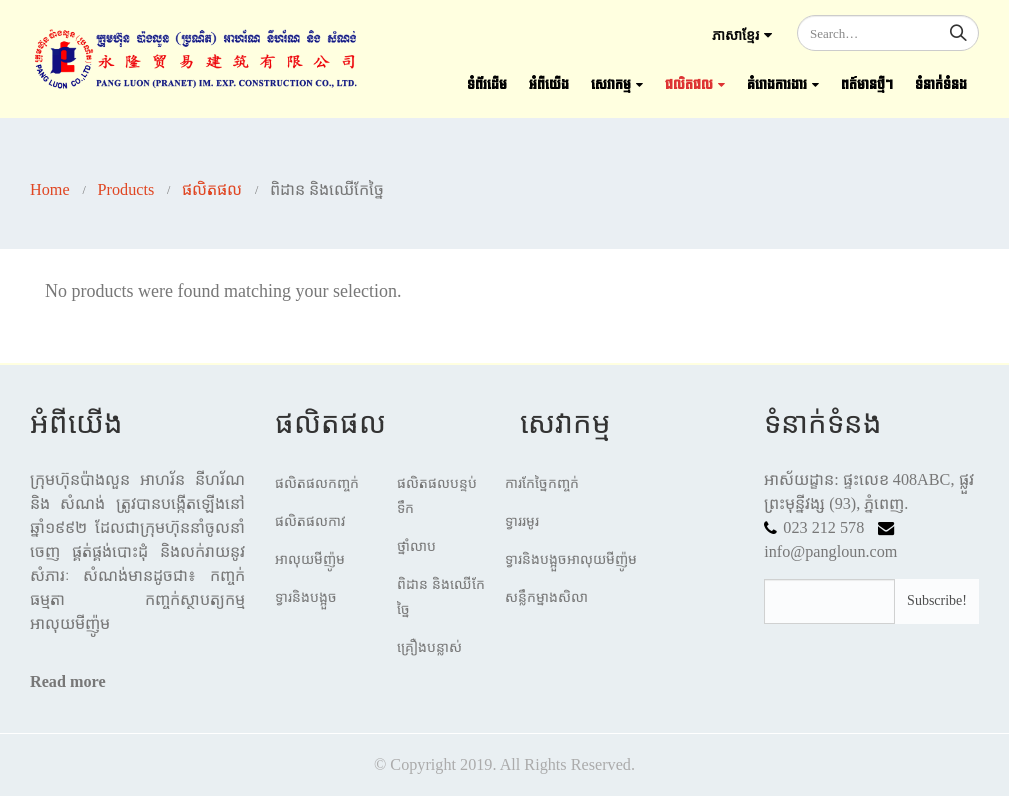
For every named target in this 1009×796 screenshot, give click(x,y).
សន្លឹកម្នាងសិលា (546, 597)
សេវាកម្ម (611, 85)
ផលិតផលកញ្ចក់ (317, 483)
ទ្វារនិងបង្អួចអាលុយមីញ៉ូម (571, 559)
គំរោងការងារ (777, 85)
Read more (68, 682)
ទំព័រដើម (487, 85)
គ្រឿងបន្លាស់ (429, 647)
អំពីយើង (549, 85)
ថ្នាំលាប (416, 546)
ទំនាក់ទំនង (941, 85)
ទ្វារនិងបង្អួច (306, 597)
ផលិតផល (689, 85)
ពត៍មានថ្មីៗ (867, 85)
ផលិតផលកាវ (310, 521)
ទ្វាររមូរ (522, 521)
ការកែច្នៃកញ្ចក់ (542, 483)
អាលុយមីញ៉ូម (310, 559)
